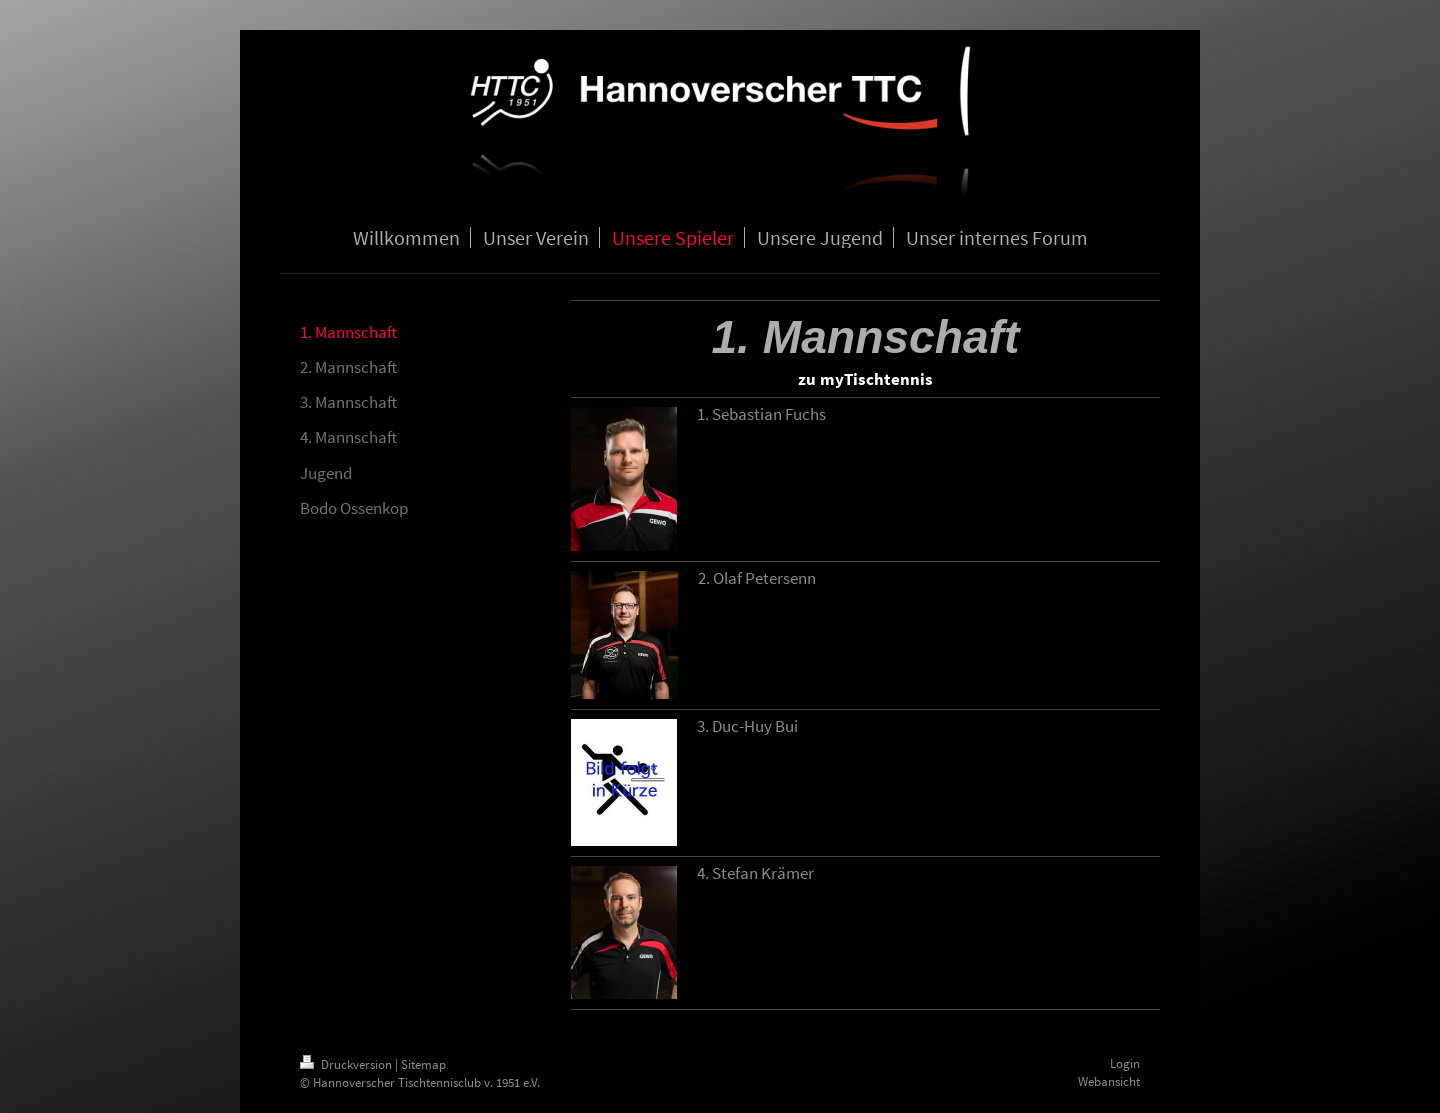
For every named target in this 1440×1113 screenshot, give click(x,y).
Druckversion (347, 1064)
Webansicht (1109, 1081)
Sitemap (423, 1064)
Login (1125, 1063)
